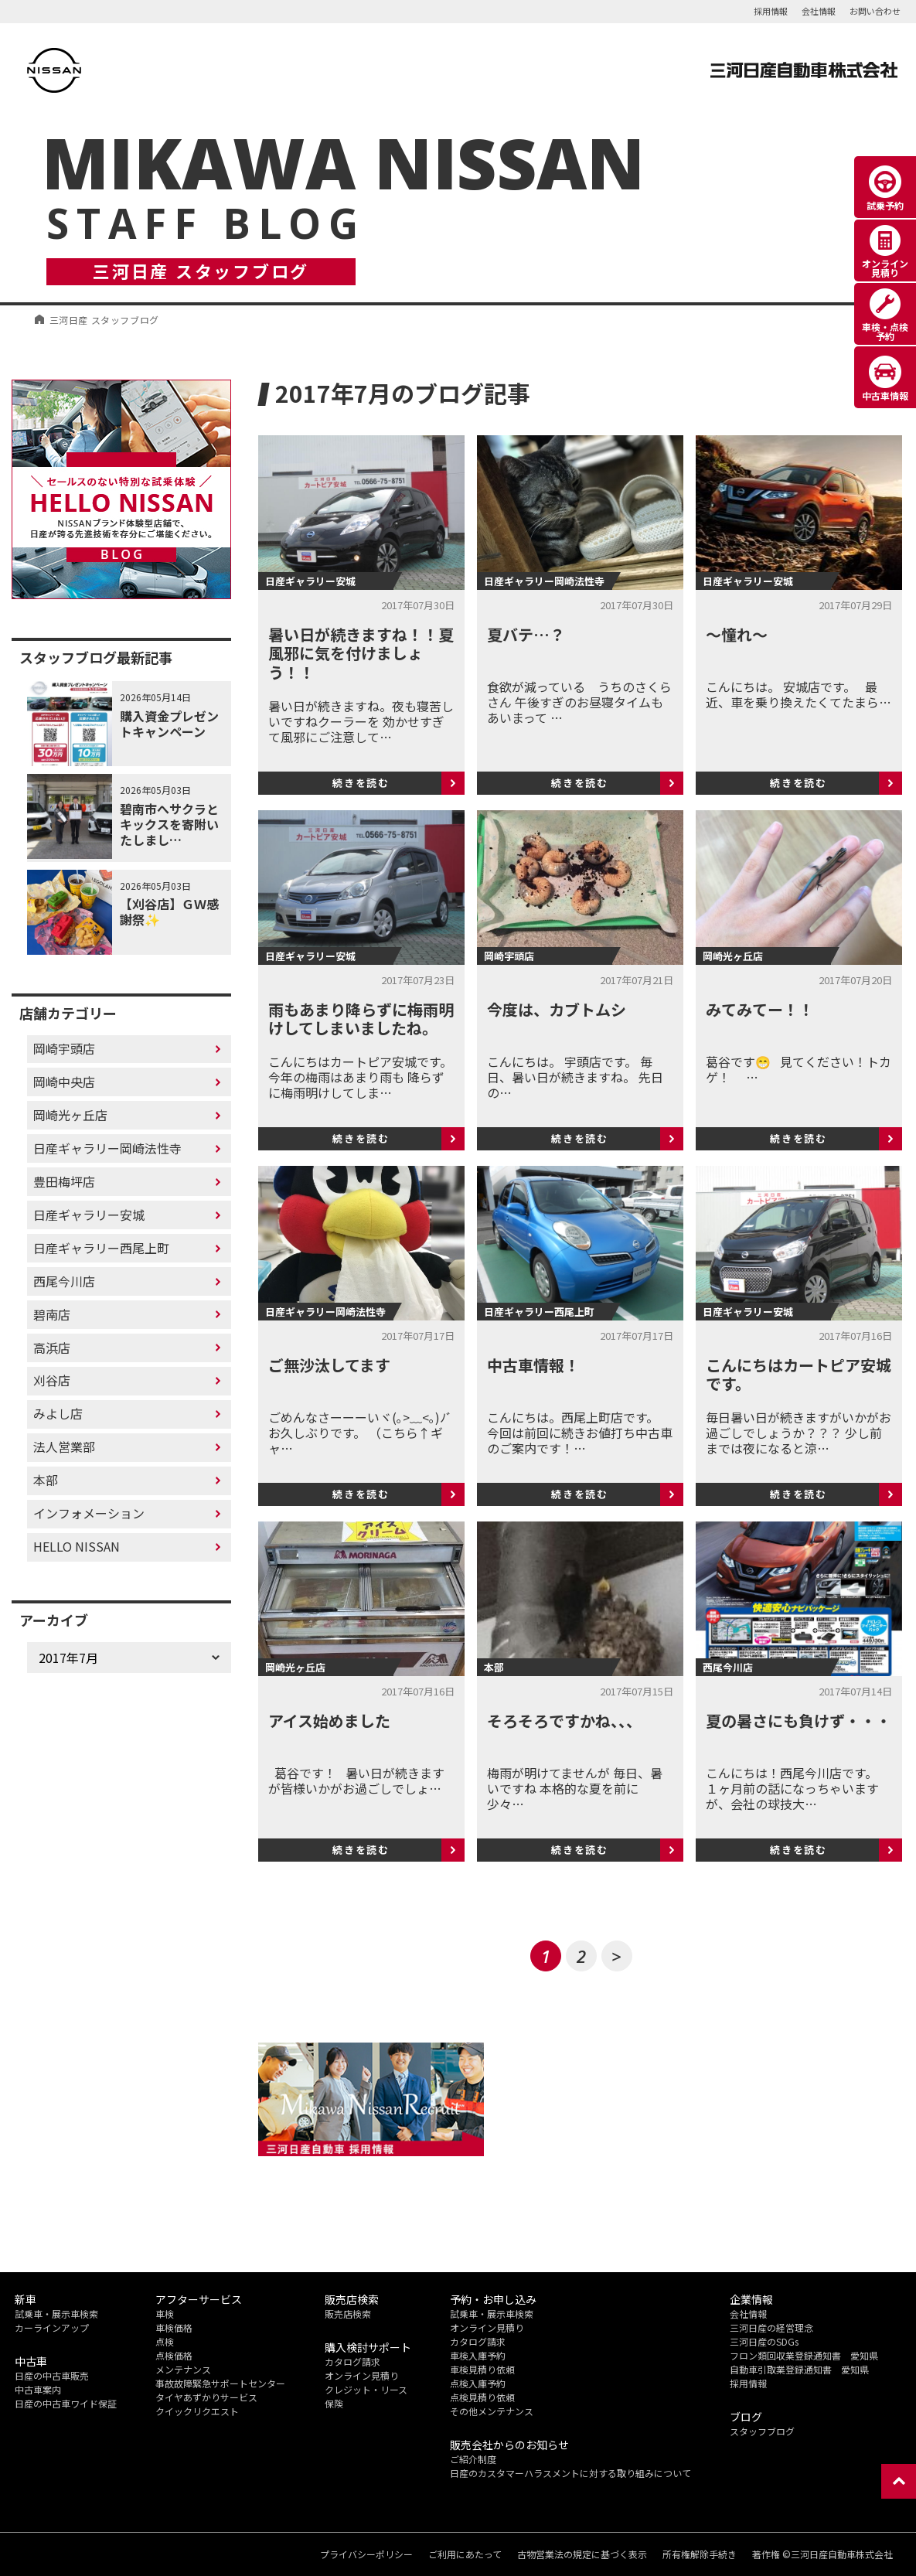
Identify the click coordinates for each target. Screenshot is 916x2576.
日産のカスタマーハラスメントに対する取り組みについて (570, 2472)
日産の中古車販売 (52, 2375)
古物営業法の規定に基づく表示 (582, 2554)
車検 (164, 2313)
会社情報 (819, 11)
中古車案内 (38, 2389)
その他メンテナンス (491, 2411)
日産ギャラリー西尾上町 (101, 1248)
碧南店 (51, 1314)
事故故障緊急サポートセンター (220, 2383)
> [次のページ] (616, 1956)
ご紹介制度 (473, 2458)
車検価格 (173, 2327)
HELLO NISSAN (76, 1546)
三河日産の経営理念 (771, 2327)
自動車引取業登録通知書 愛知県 (799, 2369)
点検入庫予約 (478, 2383)
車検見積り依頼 (482, 2369)
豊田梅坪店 (64, 1181)
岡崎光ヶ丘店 (70, 1115)
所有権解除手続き (699, 2554)
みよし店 (58, 1413)
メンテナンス (183, 2369)
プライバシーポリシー (366, 2554)
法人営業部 (64, 1446)
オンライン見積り (362, 2375)
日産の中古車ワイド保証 (66, 2403)
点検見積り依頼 (482, 2397)
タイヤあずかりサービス (206, 2397)
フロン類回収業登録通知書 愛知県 (804, 2355)
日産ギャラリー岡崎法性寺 (107, 1148)
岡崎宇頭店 (64, 1048)
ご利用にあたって (465, 2554)
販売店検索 (348, 2313)
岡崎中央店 (64, 1081)
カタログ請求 (352, 2361)
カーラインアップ (52, 2327)
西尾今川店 (64, 1281)
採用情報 (771, 11)
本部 (45, 1479)
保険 (334, 2403)
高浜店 (51, 1347)
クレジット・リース (366, 2389)
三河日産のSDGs (764, 2341)
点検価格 (173, 2355)
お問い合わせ (875, 11)
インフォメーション (89, 1513)
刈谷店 (51, 1380)
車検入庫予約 (478, 2355)
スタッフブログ (762, 2431)
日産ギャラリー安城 (89, 1214)
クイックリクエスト (197, 2411)
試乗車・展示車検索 (56, 2313)
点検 (164, 2341)
